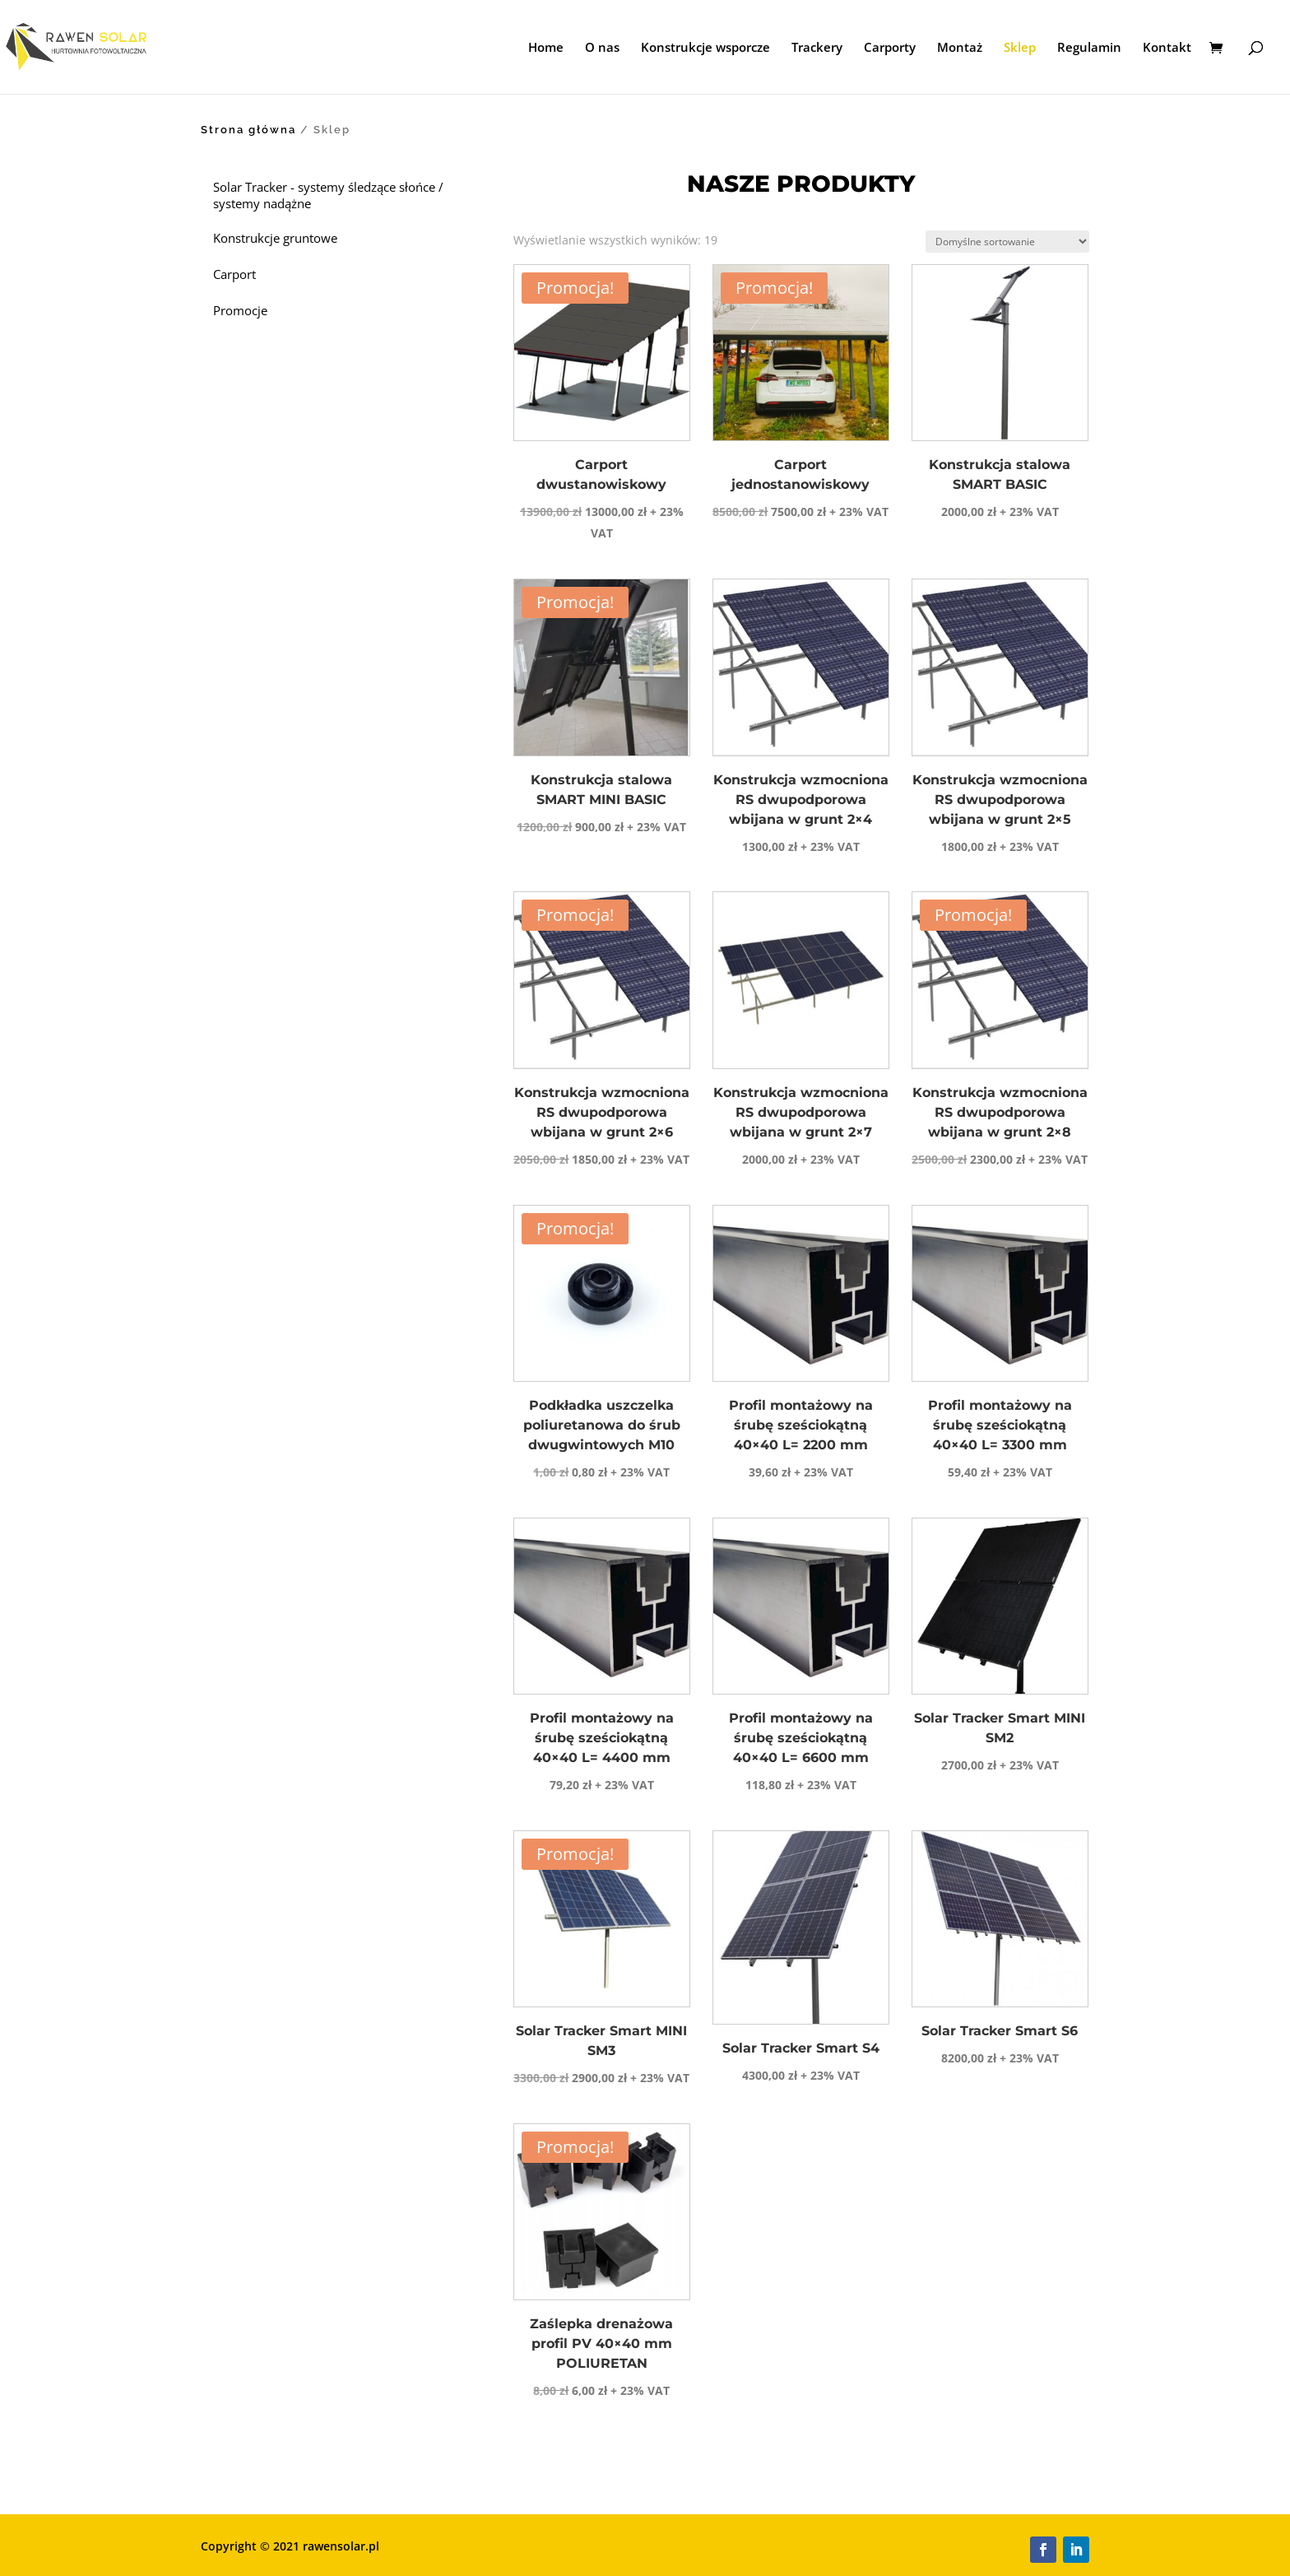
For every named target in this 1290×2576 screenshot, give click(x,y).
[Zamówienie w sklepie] (1007, 241)
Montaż (959, 48)
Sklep (1020, 48)
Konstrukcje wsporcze (705, 48)
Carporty (890, 48)
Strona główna (248, 129)
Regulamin (1089, 48)
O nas (602, 48)
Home (546, 48)
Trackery (816, 48)
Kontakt (1167, 48)
